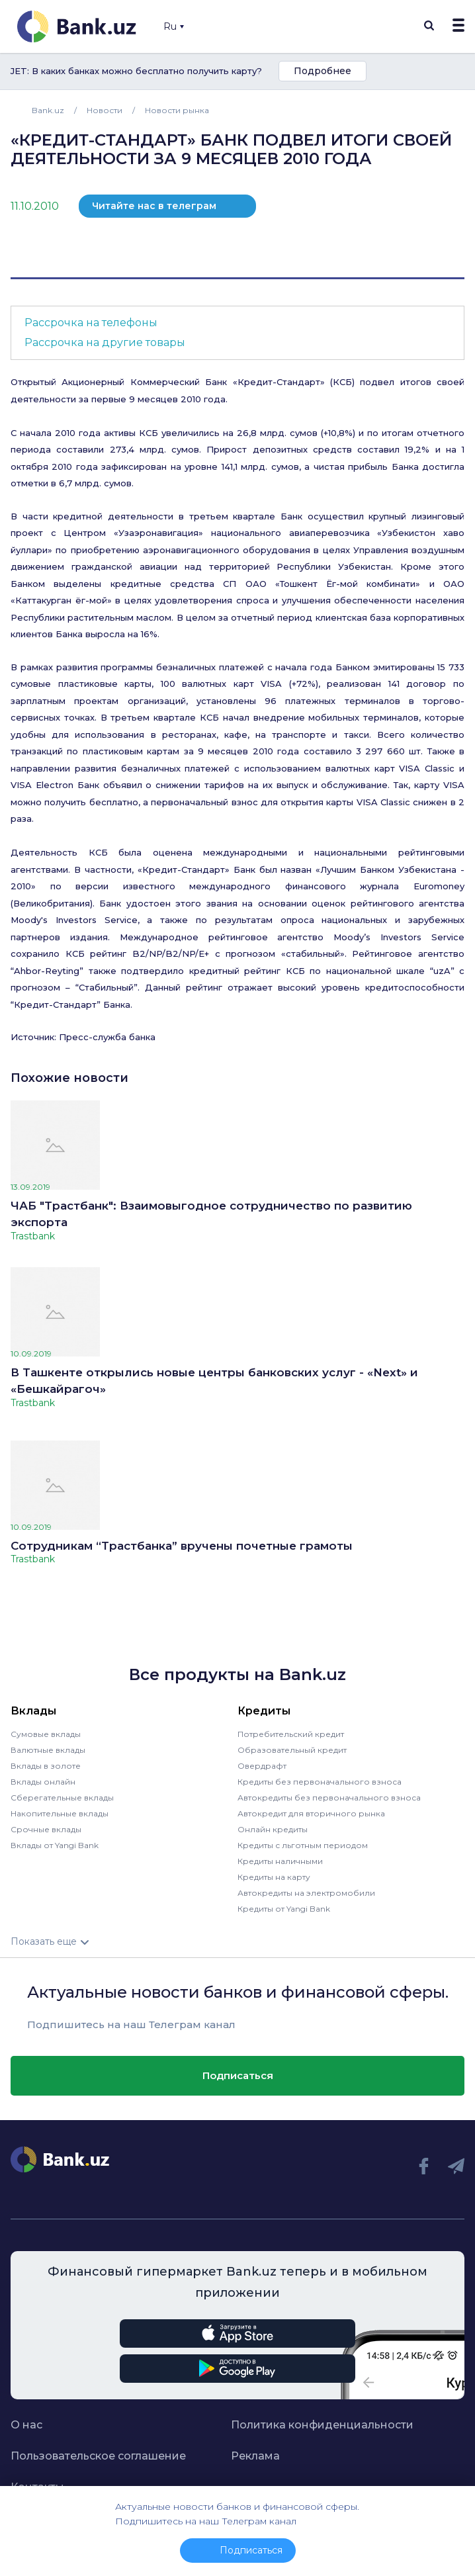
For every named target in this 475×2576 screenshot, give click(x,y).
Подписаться (237, 2075)
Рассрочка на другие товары (104, 342)
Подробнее (322, 71)
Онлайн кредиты (273, 1829)
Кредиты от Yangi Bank (284, 1909)
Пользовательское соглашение (98, 2456)
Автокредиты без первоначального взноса (329, 1797)
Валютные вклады (48, 1750)
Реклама (255, 2456)
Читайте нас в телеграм (154, 206)
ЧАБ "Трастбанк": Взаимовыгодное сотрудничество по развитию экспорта (211, 1214)
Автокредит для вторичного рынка (311, 1813)
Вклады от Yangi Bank (55, 1845)
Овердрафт (262, 1766)
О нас (26, 2425)
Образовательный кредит (292, 1750)
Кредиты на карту (274, 1877)
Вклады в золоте (46, 1766)
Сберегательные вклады (62, 1797)
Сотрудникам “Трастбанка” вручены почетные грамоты (182, 1545)
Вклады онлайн (43, 1782)
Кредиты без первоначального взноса (320, 1782)
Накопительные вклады (59, 1813)
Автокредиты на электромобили (306, 1893)
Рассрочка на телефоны (90, 322)
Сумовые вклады (46, 1734)
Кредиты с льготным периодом (303, 1845)
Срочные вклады (46, 1829)
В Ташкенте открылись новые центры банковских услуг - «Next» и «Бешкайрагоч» (214, 1381)
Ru (173, 26)
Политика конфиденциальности (322, 2425)
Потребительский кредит (291, 1734)
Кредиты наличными (280, 1861)
